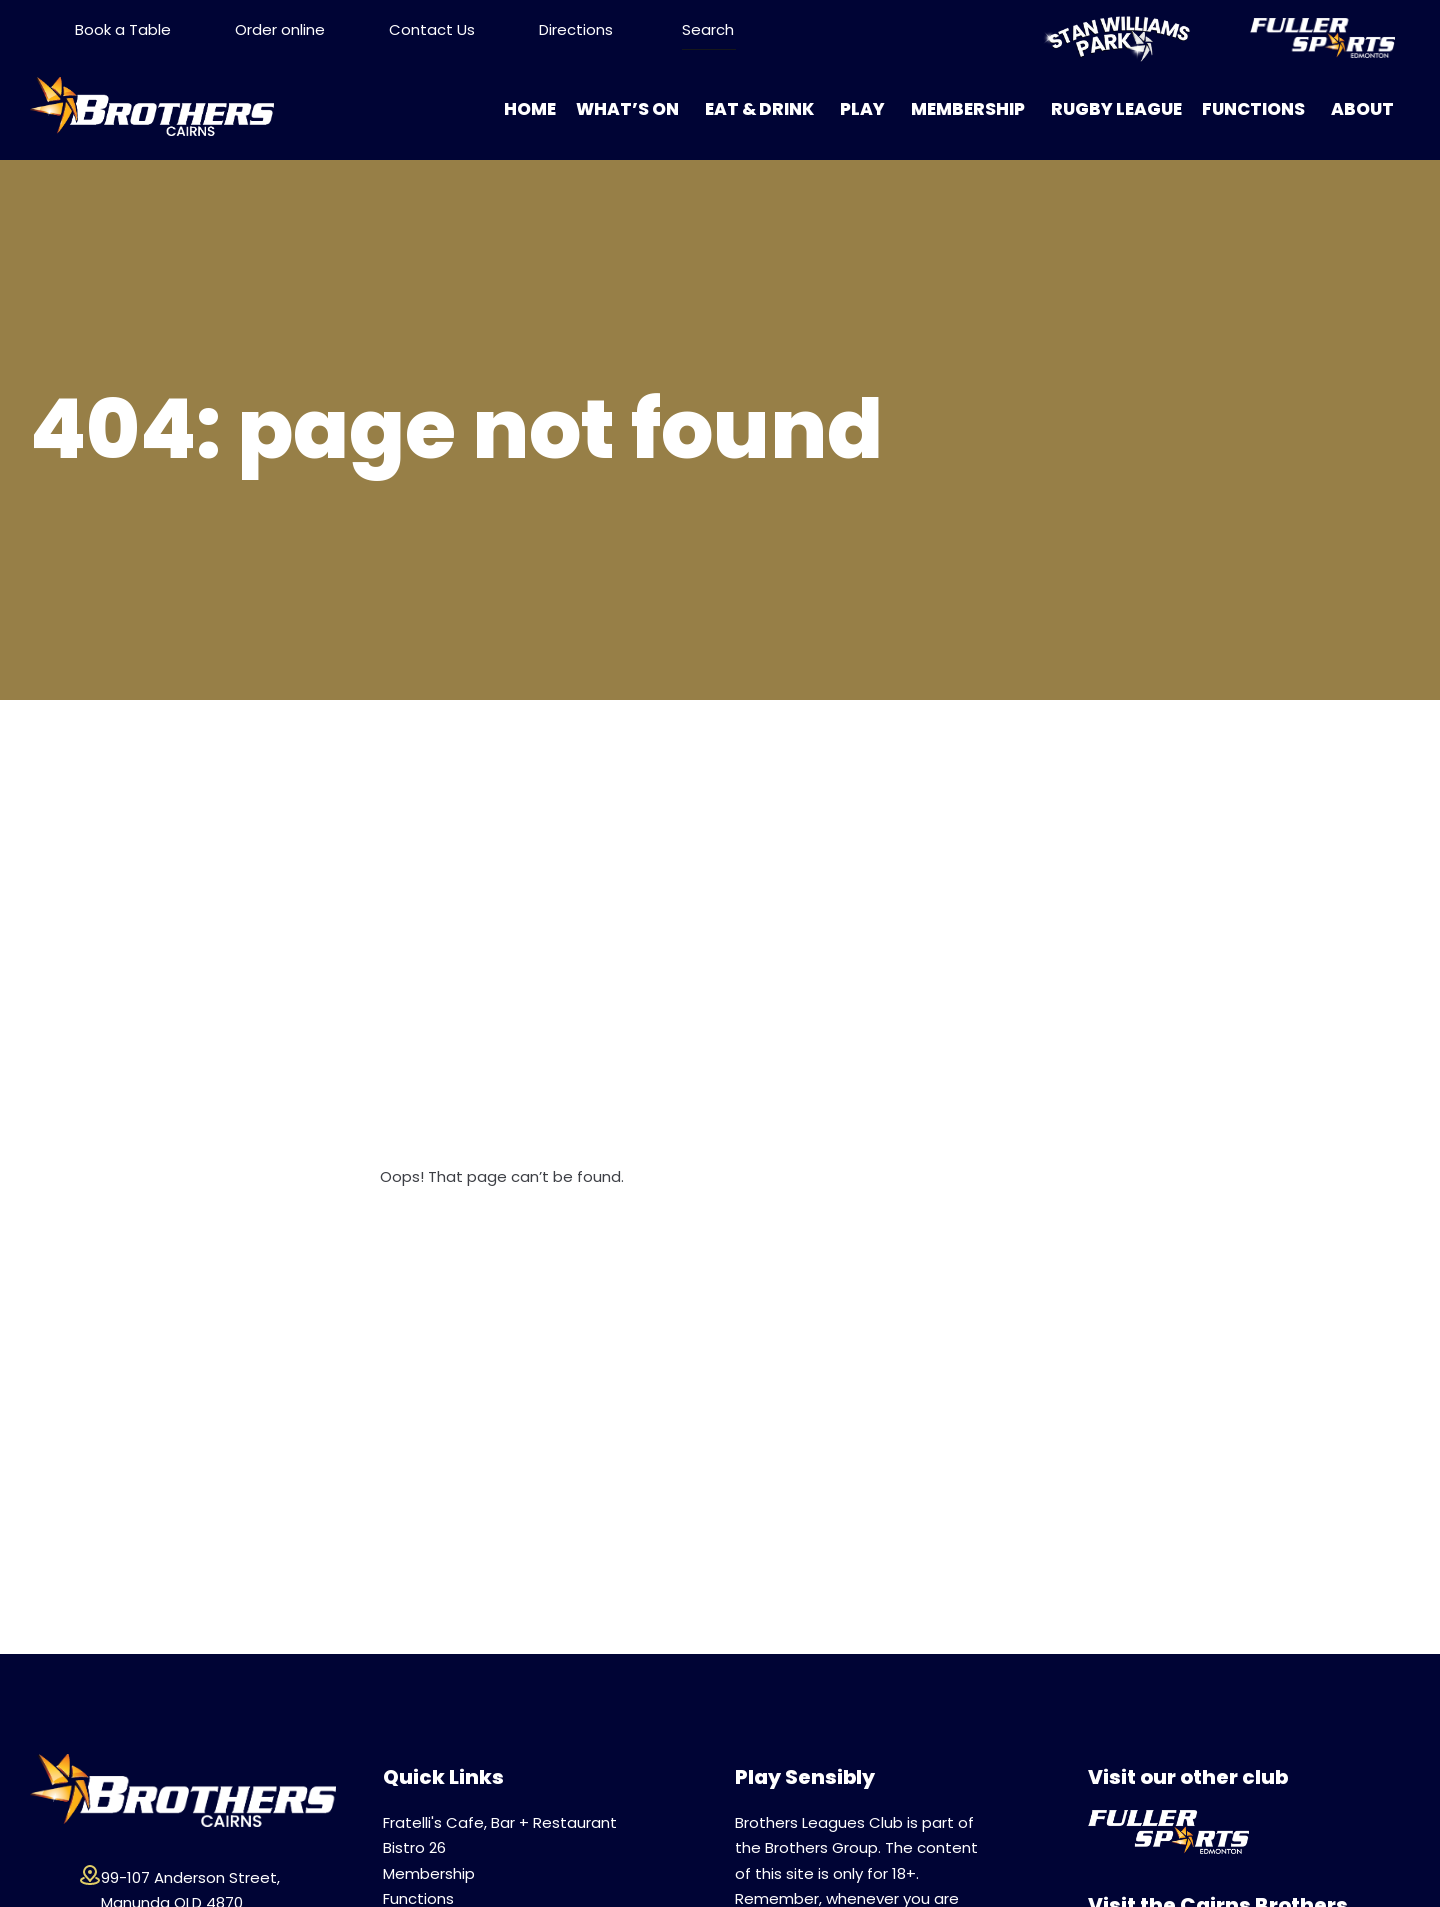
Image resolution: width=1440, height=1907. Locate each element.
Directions (576, 29)
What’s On (627, 109)
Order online (280, 29)
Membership (968, 109)
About (1362, 109)
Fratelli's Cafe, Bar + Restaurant (500, 1822)
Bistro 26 (414, 1847)
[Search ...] (709, 30)
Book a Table (123, 29)
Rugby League (1116, 109)
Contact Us (432, 29)
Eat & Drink (759, 109)
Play (862, 109)
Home (530, 109)
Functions (1253, 109)
